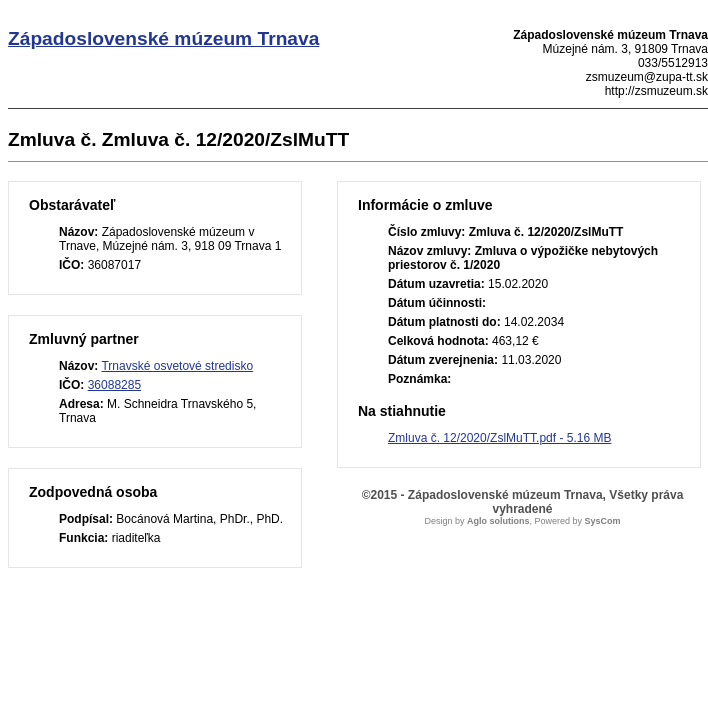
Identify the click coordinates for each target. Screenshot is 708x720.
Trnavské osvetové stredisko (177, 366)
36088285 (114, 385)
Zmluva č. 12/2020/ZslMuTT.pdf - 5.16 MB (499, 438)
